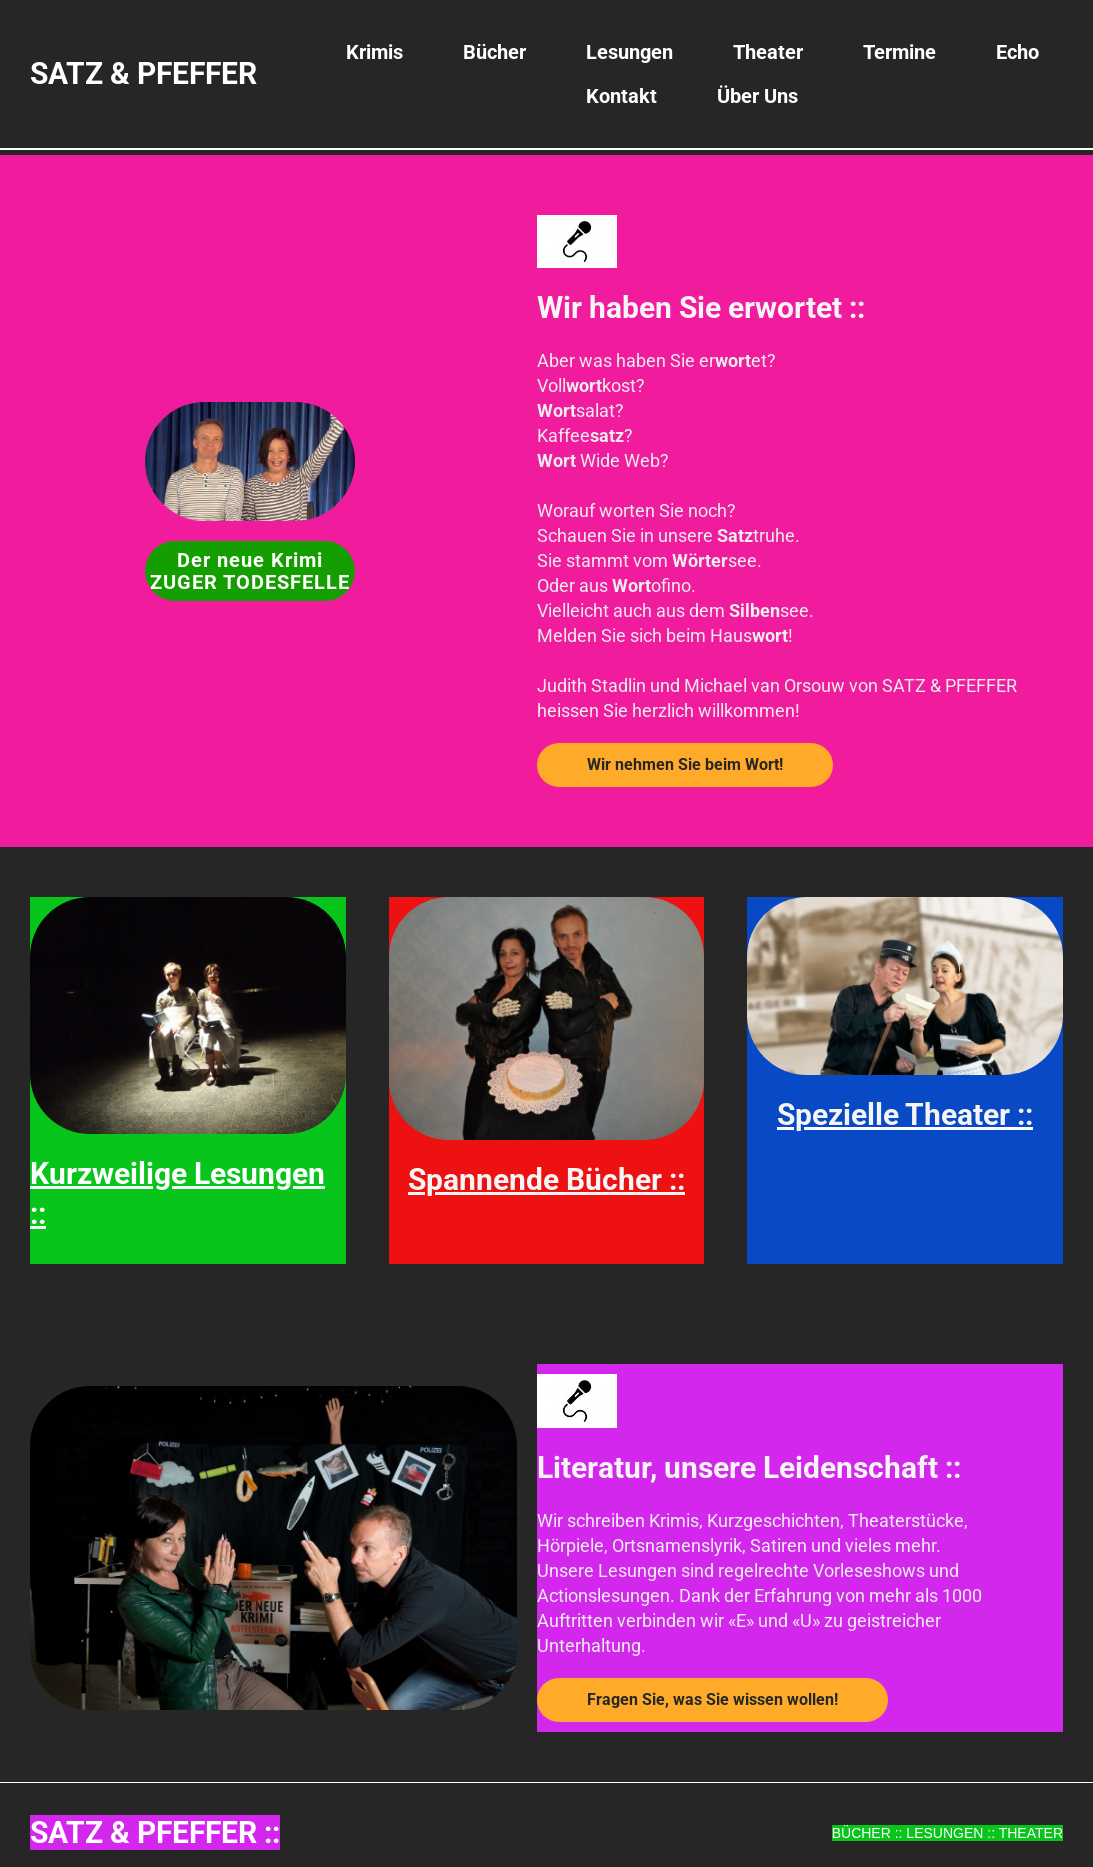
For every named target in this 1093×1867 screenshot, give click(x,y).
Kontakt (621, 96)
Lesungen (629, 52)
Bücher (494, 52)
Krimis (374, 52)
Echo (1017, 52)
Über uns (757, 96)
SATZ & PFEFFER (143, 73)
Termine (899, 52)
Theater (768, 52)
